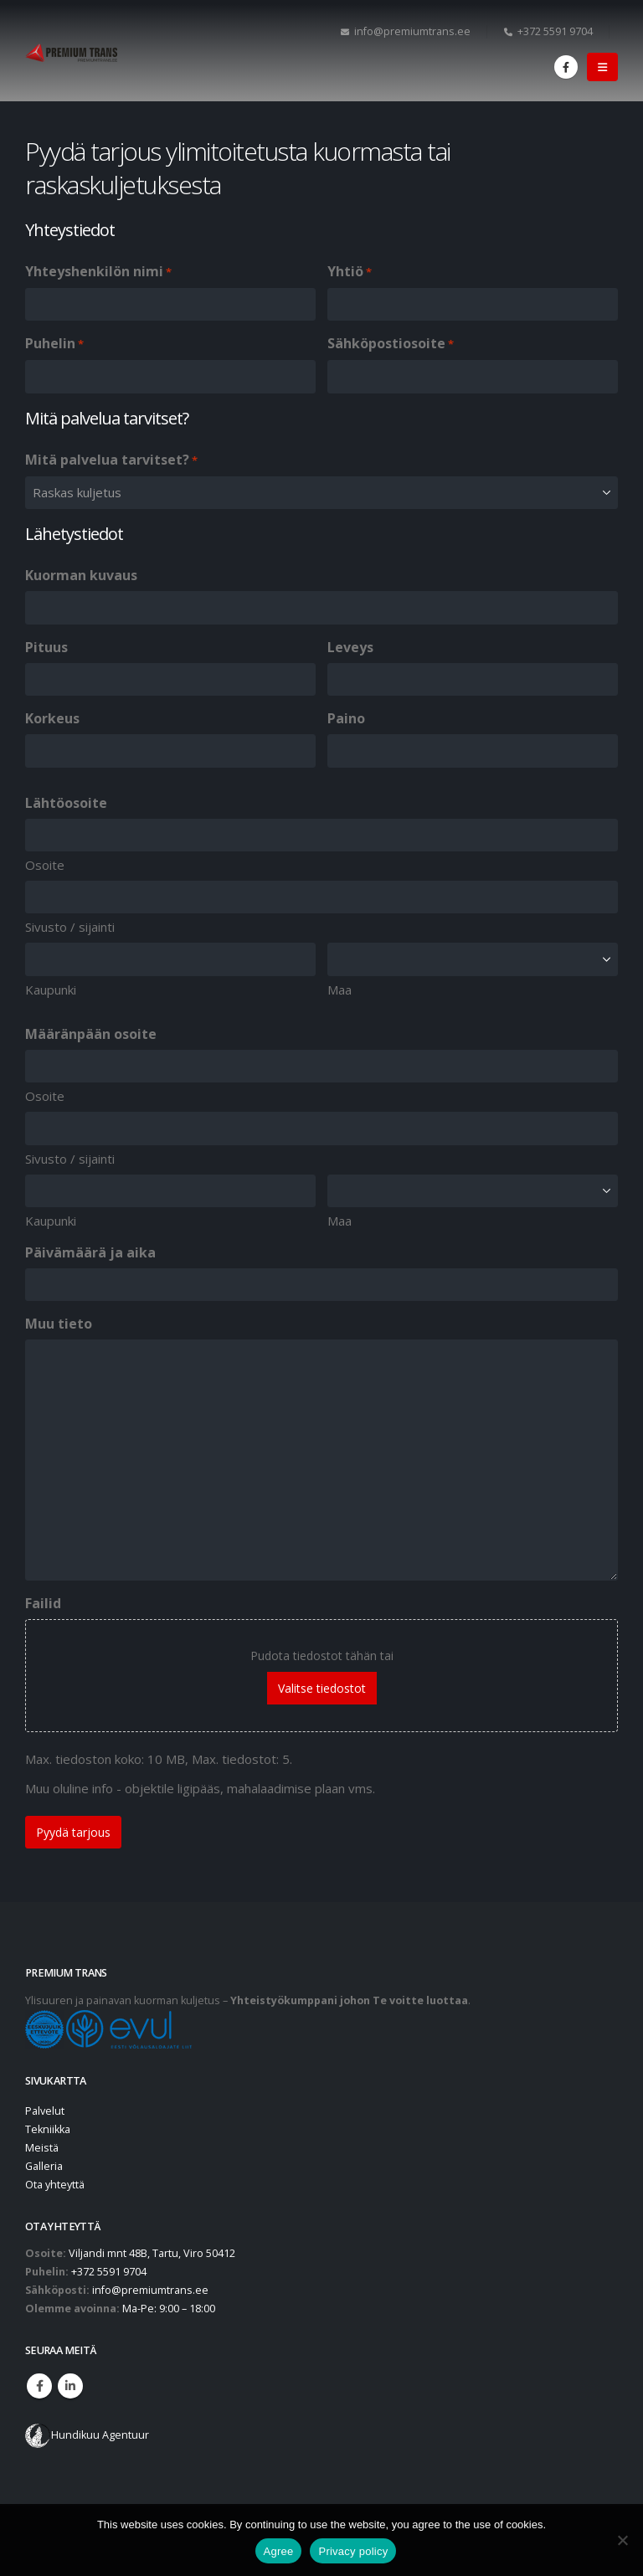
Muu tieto (58, 1323)
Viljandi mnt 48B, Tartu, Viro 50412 (152, 2253)
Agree (279, 2551)
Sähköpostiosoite (390, 343)
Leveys (350, 647)
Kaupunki (50, 989)
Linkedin (70, 2386)
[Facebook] (566, 67)
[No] (622, 2540)
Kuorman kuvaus (81, 575)
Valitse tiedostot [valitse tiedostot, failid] (322, 1688)
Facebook (39, 2386)
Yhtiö (349, 271)
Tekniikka (47, 2129)
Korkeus (52, 718)
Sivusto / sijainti (70, 926)
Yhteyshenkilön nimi (98, 271)
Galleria (44, 2166)
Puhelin (54, 343)
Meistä (42, 2148)
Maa (339, 989)
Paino (346, 718)
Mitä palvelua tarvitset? (111, 460)
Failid (43, 1603)
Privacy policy (353, 2551)
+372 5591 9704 (548, 31)
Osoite (44, 864)
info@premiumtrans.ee (406, 31)
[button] (602, 67)
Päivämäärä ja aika (90, 1252)
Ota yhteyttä (55, 2185)
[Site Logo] (71, 53)
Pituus (46, 647)
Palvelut (44, 2111)
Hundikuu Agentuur (100, 2435)
